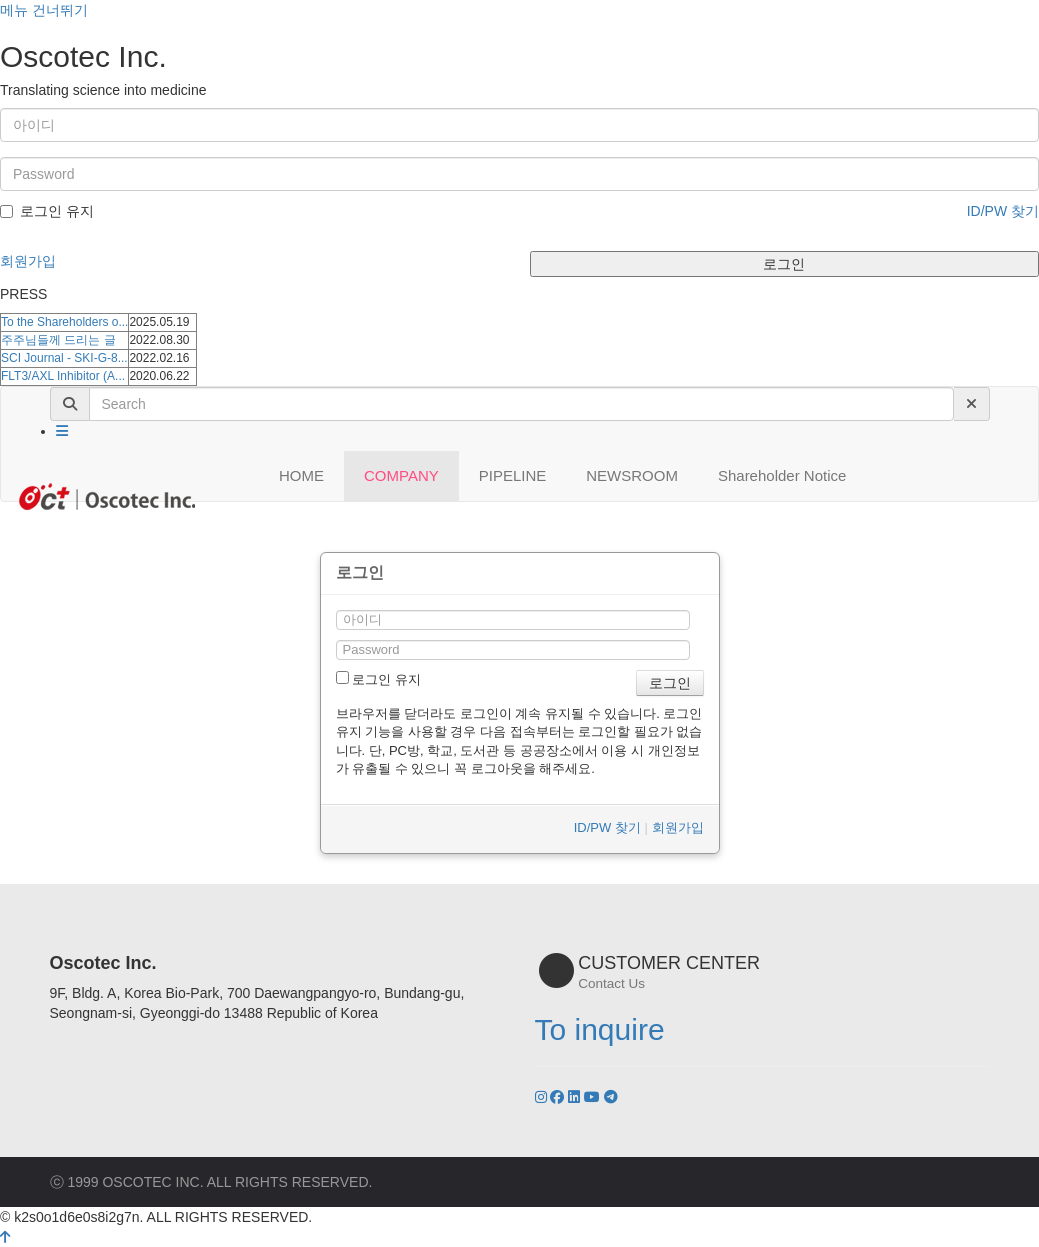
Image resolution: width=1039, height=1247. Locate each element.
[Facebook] (559, 1097)
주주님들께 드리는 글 (58, 340)
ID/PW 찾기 (1003, 211)
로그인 (784, 264)
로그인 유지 (47, 211)
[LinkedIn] (576, 1097)
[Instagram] (543, 1097)
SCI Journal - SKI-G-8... (64, 358)
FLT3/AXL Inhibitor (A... (63, 376)
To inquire (600, 1029)
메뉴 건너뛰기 (44, 10)
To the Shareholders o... (64, 322)
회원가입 (28, 261)
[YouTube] (594, 1097)
